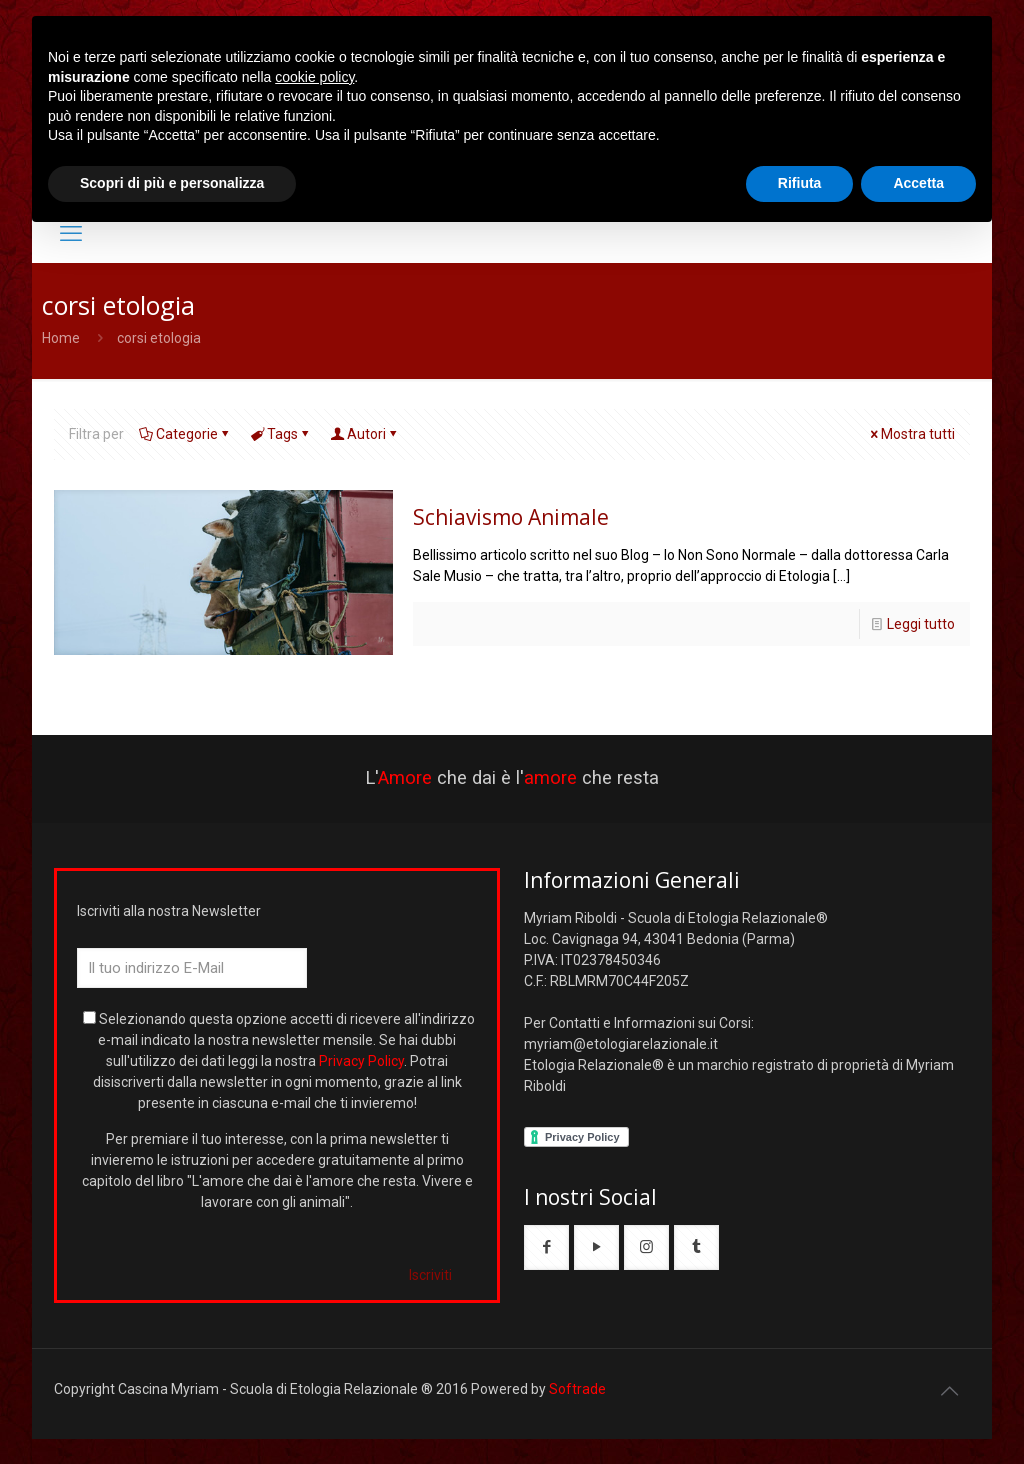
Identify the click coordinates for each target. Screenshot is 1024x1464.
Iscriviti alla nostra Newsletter (169, 911)
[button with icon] (546, 1247)
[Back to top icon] (949, 1391)
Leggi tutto (921, 624)
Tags (281, 434)
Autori (365, 434)
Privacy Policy (361, 1061)
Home (61, 338)
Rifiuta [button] (800, 183)
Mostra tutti (911, 434)
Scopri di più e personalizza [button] (172, 183)
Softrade (577, 1389)
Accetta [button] (918, 183)
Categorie (185, 434)
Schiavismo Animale (511, 517)
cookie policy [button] (314, 77)
